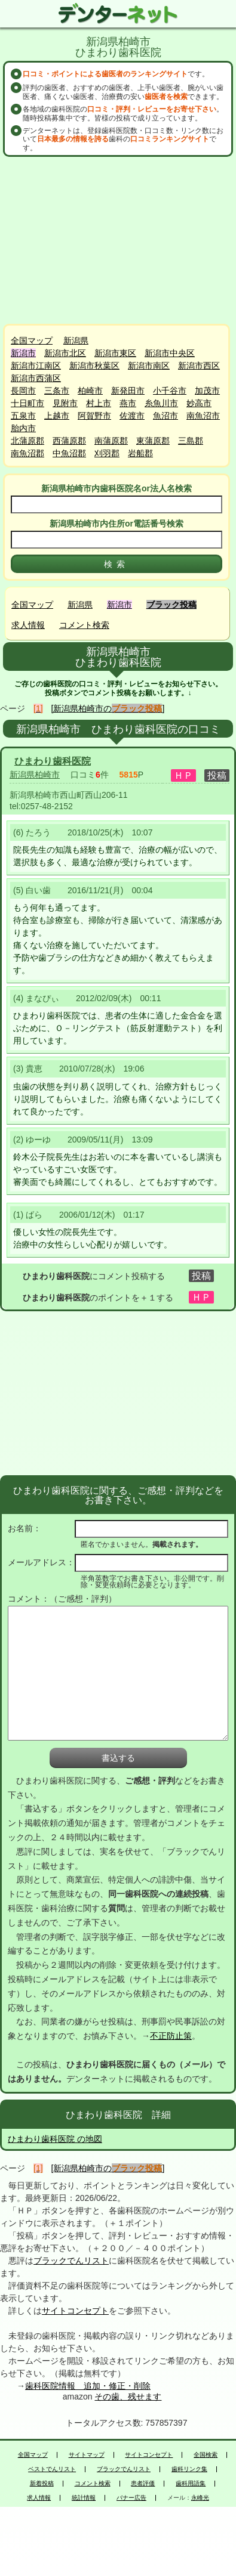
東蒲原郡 (153, 440)
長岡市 (23, 390)
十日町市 (27, 403)
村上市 (98, 403)
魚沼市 (165, 415)
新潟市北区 (65, 353)
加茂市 (207, 390)
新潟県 (75, 340)
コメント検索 (84, 625)
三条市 (56, 390)
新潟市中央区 (170, 353)
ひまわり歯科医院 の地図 (55, 2139)
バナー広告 (131, 2498)
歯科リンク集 (189, 2469)
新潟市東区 (115, 353)
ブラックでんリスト (71, 2260)
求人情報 (28, 625)
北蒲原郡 (27, 440)
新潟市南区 (149, 365)
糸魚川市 (161, 403)
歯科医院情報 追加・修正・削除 (88, 2386)
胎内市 (23, 428)
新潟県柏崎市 (35, 774)
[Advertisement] (119, 240)
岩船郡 (140, 453)
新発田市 (128, 390)
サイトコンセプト (75, 2310)
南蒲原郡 (111, 440)
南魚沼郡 (27, 453)
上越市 (56, 415)
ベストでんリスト (52, 2469)
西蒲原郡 (69, 440)
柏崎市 (90, 390)
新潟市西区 (199, 365)
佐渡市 (132, 415)
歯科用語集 (191, 2484)
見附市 (65, 403)
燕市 (127, 403)
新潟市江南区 (36, 365)
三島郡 (190, 440)
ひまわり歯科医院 (52, 761)
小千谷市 (169, 390)
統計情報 (84, 2498)
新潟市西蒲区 (36, 378)
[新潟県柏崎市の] (108, 708)
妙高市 (199, 403)
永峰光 (200, 2498)
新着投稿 (42, 2484)
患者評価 (143, 2484)
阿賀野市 (94, 415)
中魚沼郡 (69, 453)
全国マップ (32, 340)
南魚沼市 (203, 415)
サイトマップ (87, 2455)
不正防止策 (171, 2036)
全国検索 (205, 2455)
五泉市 (23, 415)
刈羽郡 (106, 453)
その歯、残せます (127, 2396)
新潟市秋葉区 (94, 365)
